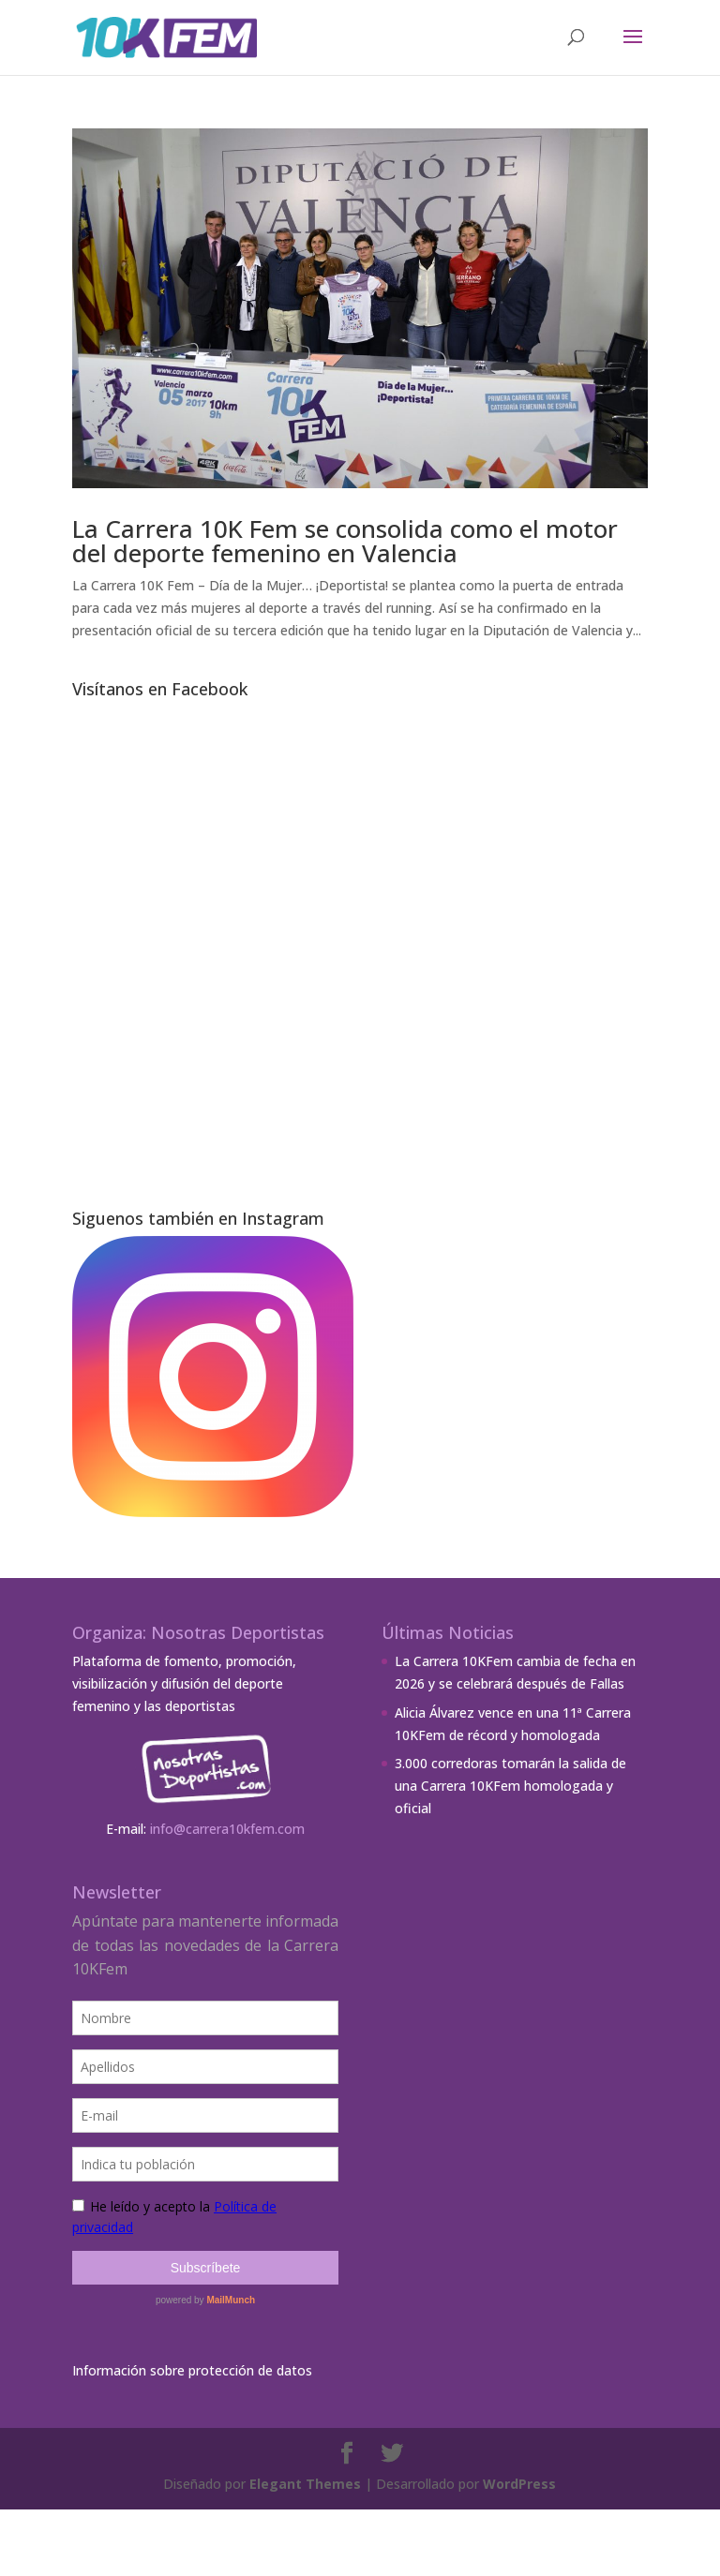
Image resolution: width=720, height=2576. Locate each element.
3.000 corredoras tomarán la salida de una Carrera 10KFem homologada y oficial (510, 1785)
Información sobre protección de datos (192, 2370)
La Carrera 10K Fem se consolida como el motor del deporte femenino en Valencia (345, 541)
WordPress (519, 2484)
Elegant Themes (305, 2484)
